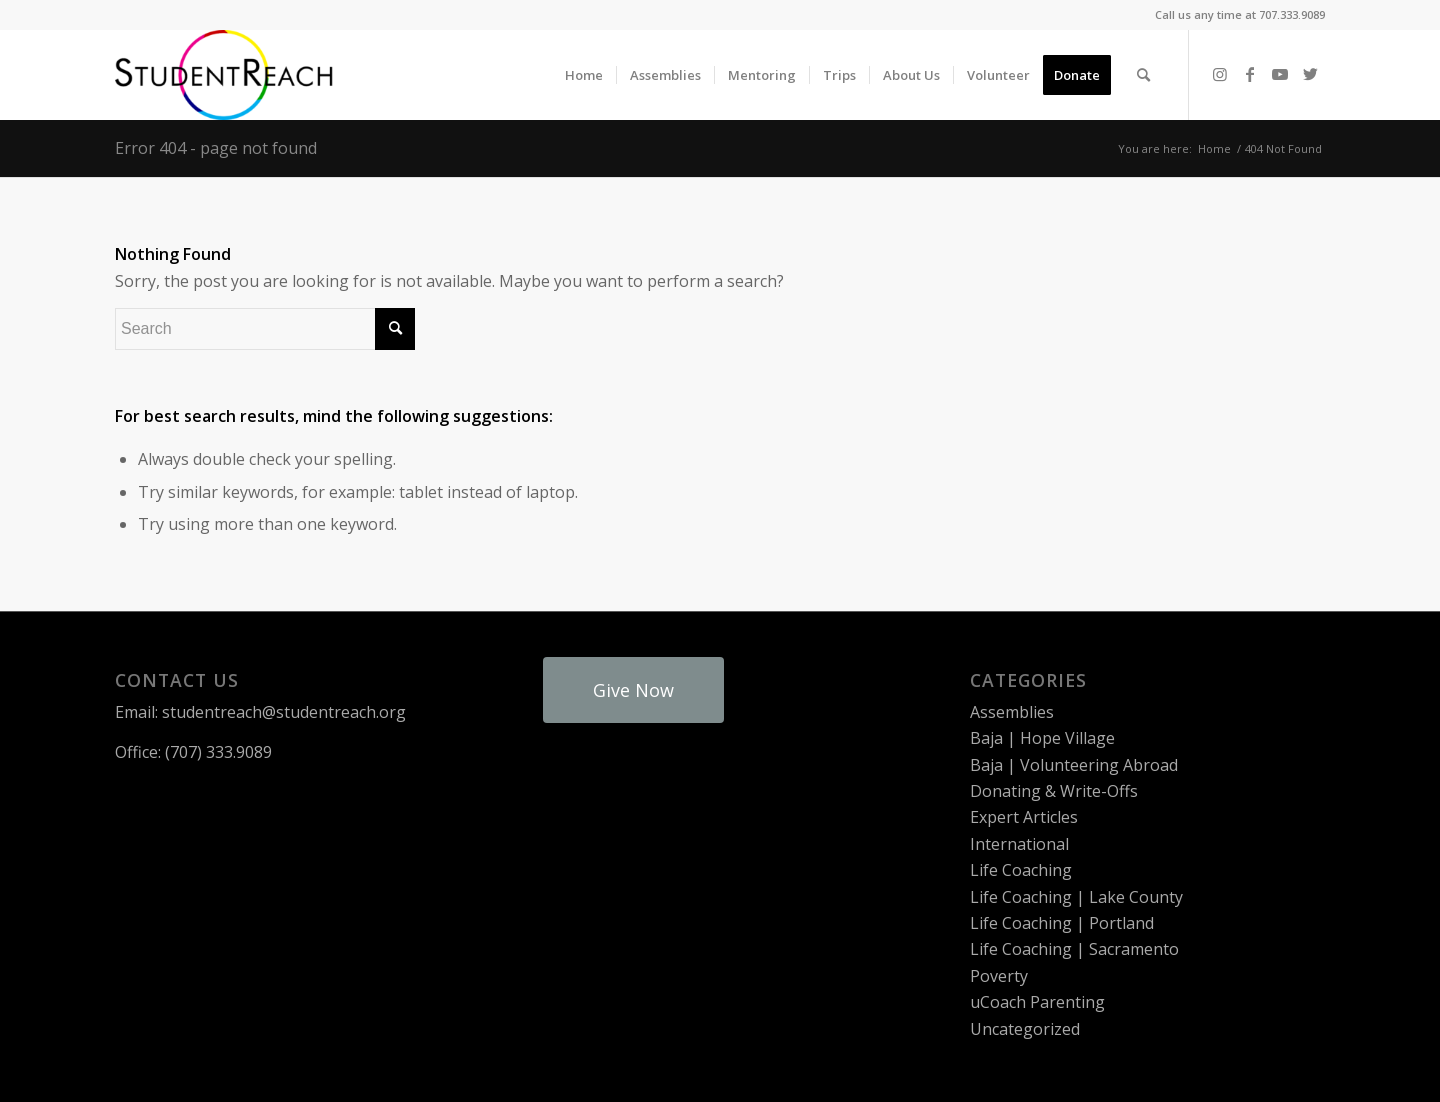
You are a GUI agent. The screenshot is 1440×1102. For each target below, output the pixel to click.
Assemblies (1012, 712)
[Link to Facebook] (1250, 74)
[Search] (1143, 75)
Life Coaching (1021, 870)
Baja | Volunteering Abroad (1074, 765)
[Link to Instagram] (1220, 74)
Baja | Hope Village (1042, 738)
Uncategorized (1025, 1029)
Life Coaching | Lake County (1076, 897)
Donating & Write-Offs (1054, 791)
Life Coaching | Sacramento (1074, 949)
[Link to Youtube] (1280, 74)
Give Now (633, 690)
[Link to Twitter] (1310, 74)
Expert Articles (1024, 817)
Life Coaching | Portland (1062, 923)
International (1019, 844)
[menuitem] (584, 75)
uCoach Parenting (1037, 1002)
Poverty (999, 976)
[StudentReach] (224, 75)
